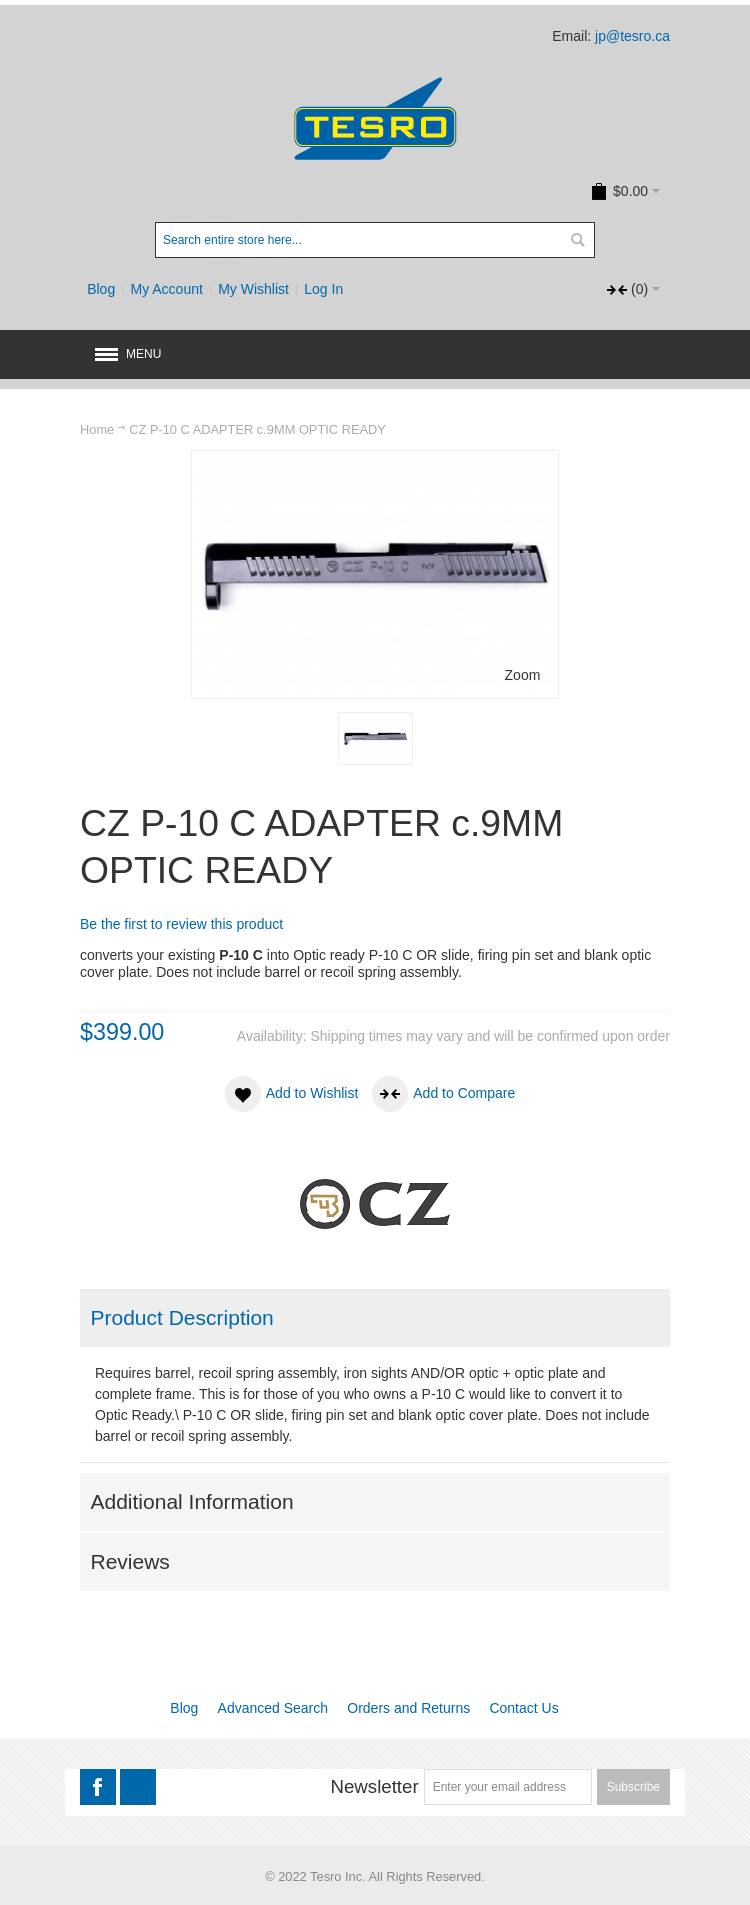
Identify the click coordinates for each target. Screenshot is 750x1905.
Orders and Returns (408, 1708)
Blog (101, 289)
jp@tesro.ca (632, 36)
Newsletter (374, 1786)
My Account (167, 289)
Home (97, 429)
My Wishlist (253, 289)
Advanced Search (273, 1708)
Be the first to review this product (181, 924)
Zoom (523, 675)
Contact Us (523, 1708)
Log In (323, 289)
